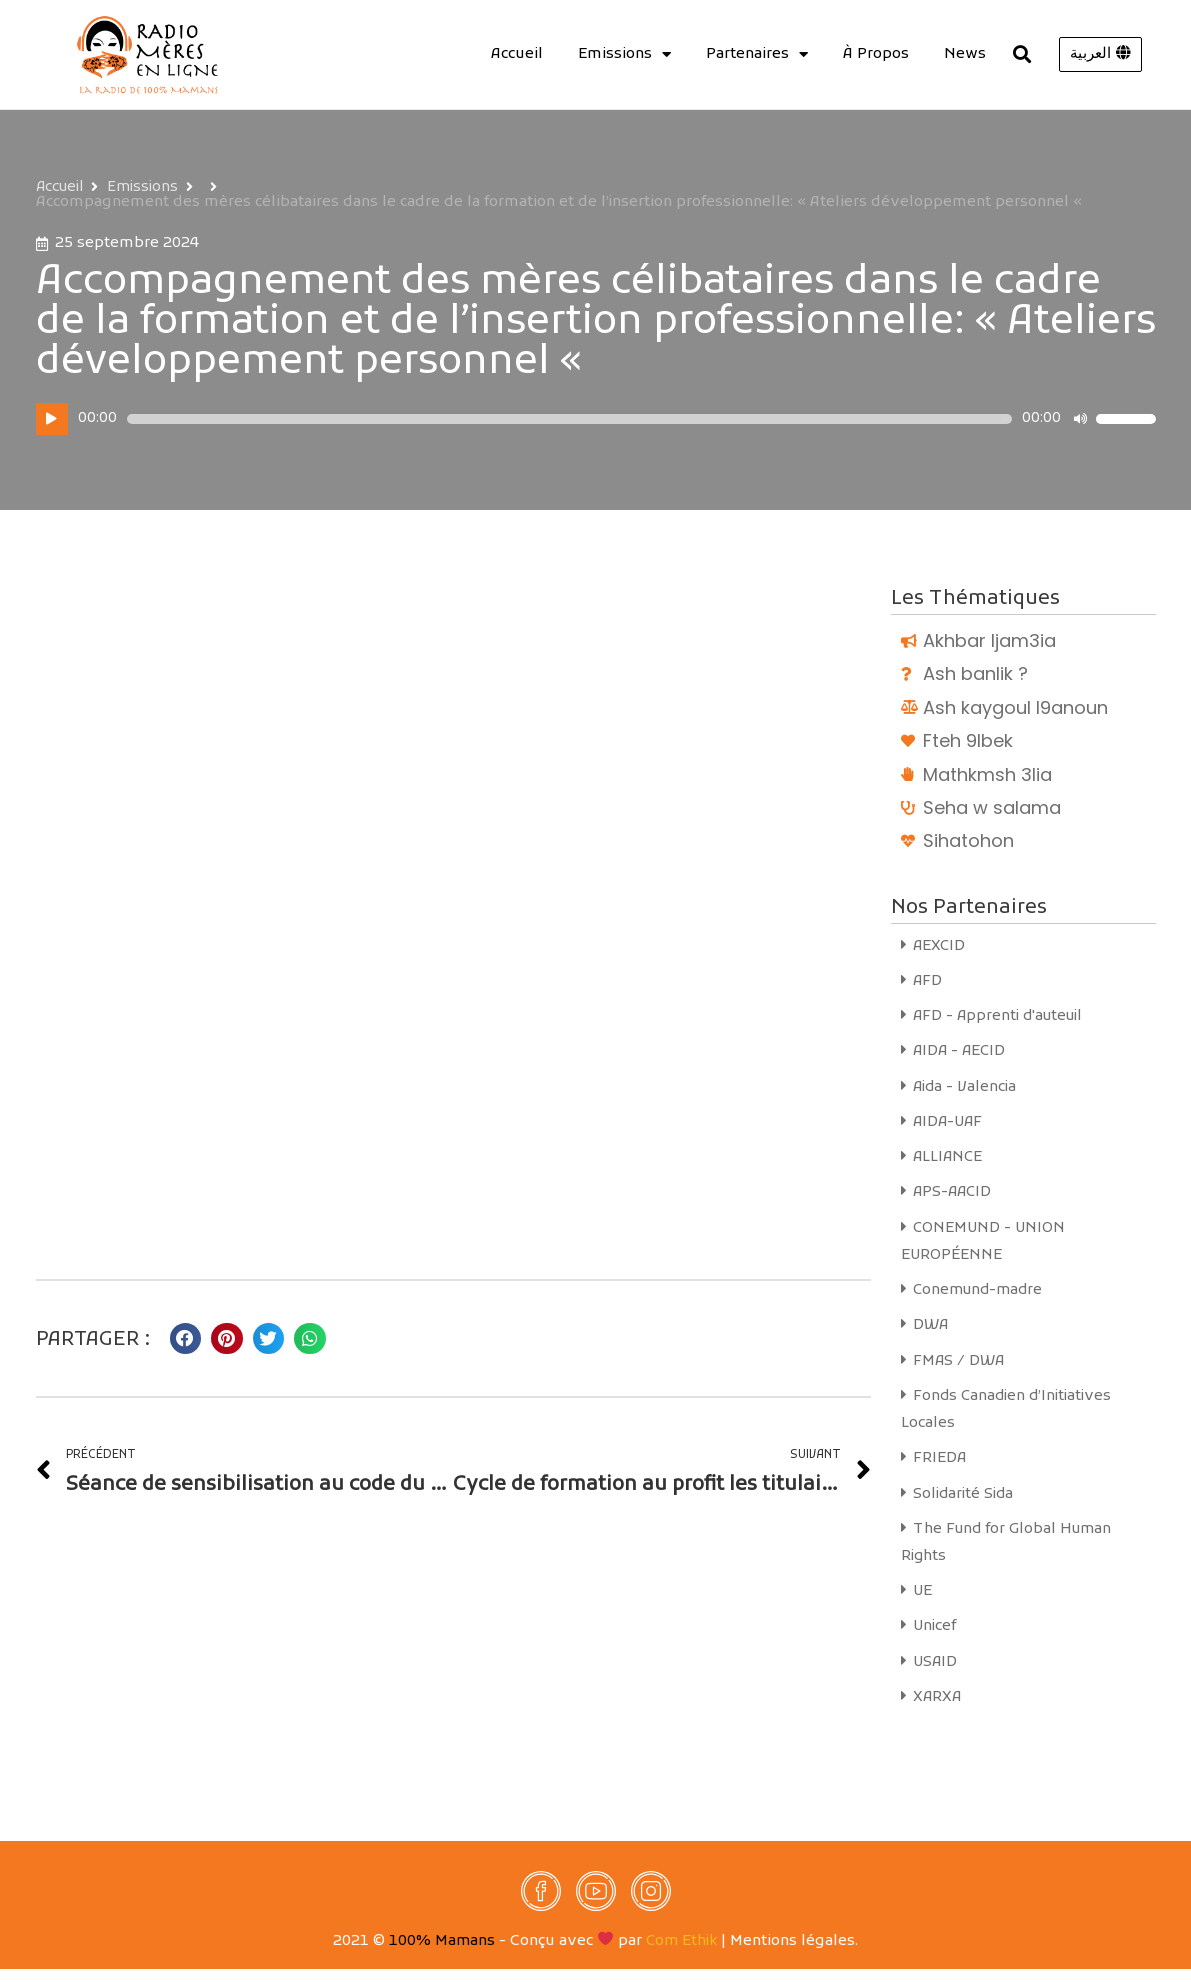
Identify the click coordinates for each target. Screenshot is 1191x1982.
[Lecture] (52, 419)
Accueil (517, 54)
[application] (596, 419)
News (965, 54)
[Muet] (1080, 419)
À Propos (876, 54)
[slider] (569, 419)
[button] (1100, 54)
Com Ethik (682, 1954)
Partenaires (757, 54)
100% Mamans (442, 1954)
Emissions (624, 54)
